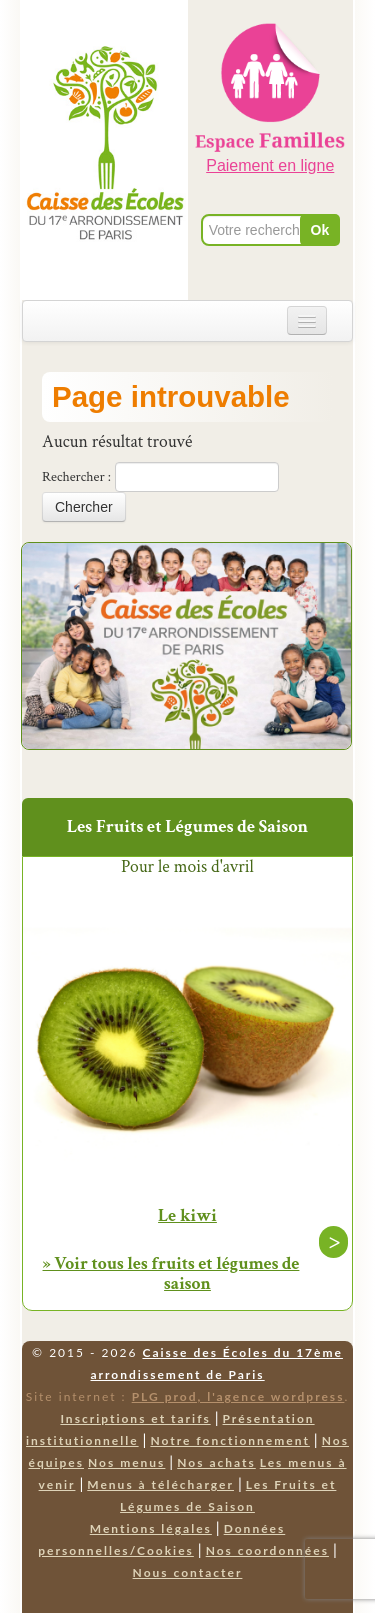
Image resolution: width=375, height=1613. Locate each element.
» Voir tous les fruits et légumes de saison (171, 1273)
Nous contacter (188, 1572)
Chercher (84, 507)
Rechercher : (76, 477)
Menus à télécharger (160, 1484)
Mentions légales (151, 1528)
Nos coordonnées (267, 1550)
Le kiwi (187, 1216)
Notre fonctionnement (229, 1440)
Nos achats (216, 1462)
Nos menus (126, 1462)
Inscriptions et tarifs (135, 1418)
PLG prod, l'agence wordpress (238, 1396)
